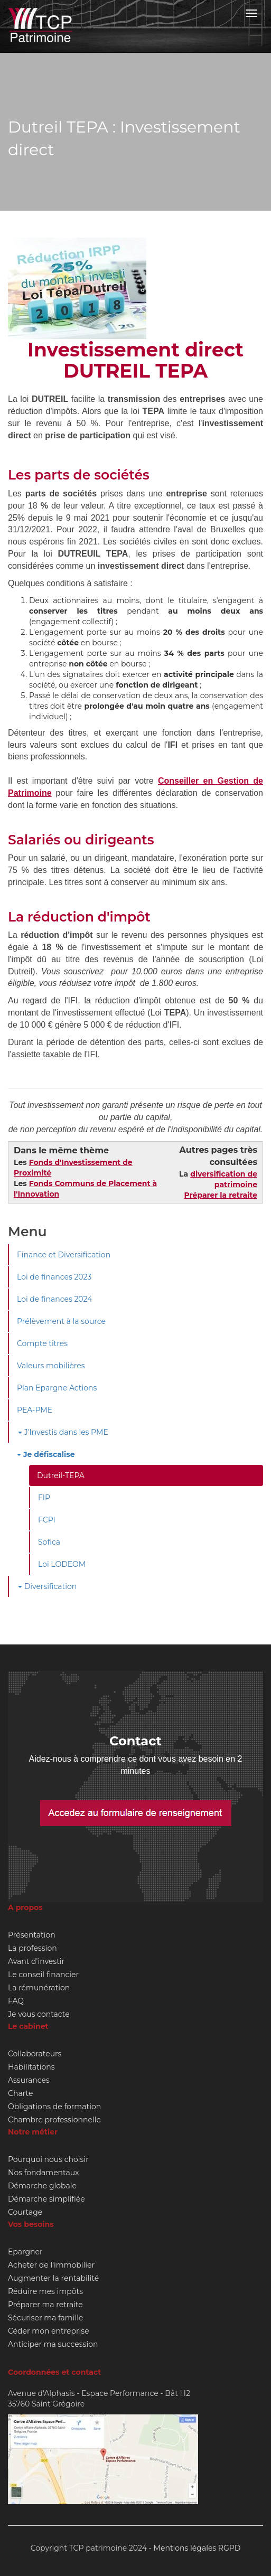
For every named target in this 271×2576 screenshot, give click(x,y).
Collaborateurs (34, 2053)
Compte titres (42, 1343)
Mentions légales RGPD (197, 2548)
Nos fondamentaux (43, 2172)
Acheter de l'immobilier (51, 2265)
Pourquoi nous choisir (48, 2159)
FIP (44, 1497)
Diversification (47, 1586)
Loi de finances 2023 (54, 1277)
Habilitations (31, 2067)
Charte (20, 2093)
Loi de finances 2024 (54, 1299)
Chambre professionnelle (54, 2119)
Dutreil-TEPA (61, 1475)
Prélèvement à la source (61, 1321)
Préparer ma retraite (45, 2304)
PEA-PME (34, 1410)
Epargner (25, 2252)
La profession (32, 1948)
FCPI (46, 1520)
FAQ (16, 2001)
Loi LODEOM (62, 1564)
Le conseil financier (43, 1974)
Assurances (29, 2080)
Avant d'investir (36, 1961)
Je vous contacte (39, 2014)
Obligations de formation (54, 2106)
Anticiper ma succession (53, 2344)
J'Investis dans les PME (63, 1432)
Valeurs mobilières (51, 1365)
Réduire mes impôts (45, 2291)
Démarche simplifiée (46, 2199)
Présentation (31, 1935)
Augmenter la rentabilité (53, 2278)
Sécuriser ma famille (45, 2318)
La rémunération (39, 1987)
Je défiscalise (46, 1454)
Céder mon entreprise (48, 2331)
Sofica (49, 1542)
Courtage (25, 2212)
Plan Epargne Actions (57, 1388)
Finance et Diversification (63, 1254)
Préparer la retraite (220, 1195)
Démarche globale (42, 2185)
